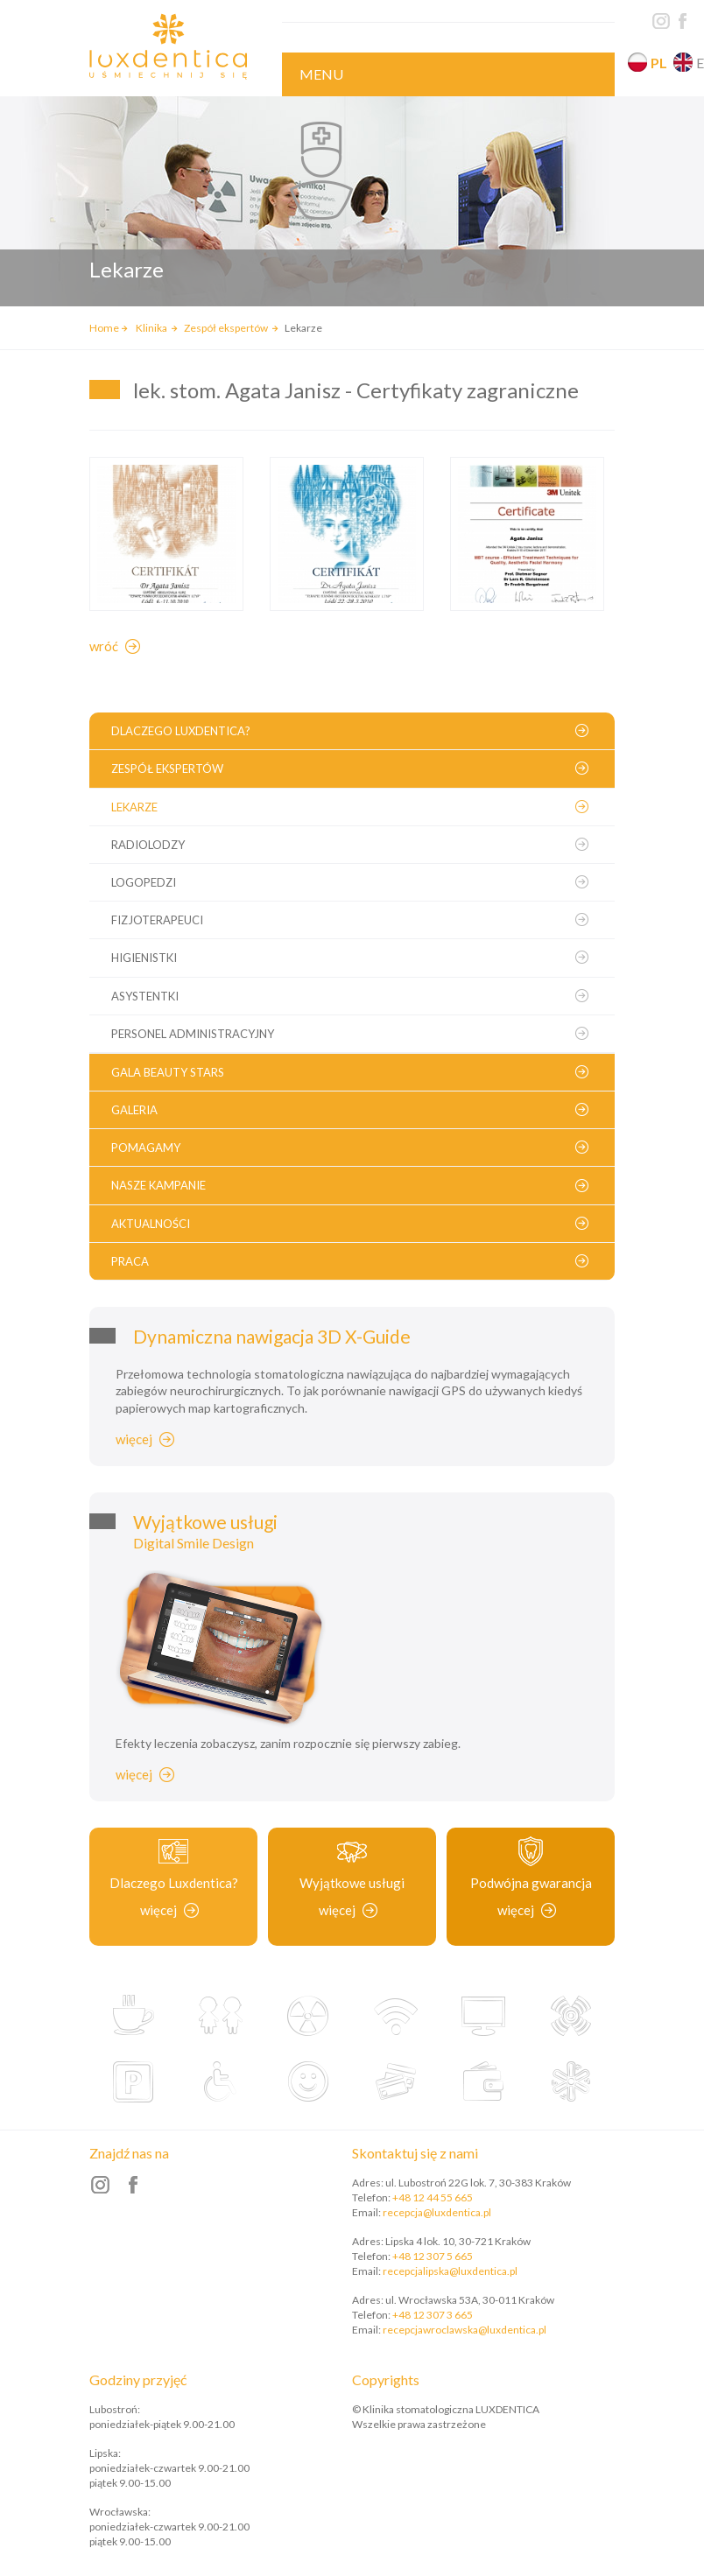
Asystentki (145, 996)
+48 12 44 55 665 (432, 2197)
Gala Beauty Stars (167, 1072)
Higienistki (144, 958)
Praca (130, 1261)
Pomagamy (145, 1148)
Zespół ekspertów (227, 327)
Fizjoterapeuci (157, 920)
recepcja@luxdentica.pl (437, 2212)
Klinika (152, 327)
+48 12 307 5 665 (432, 2256)
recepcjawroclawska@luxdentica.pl (464, 2329)
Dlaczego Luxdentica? (180, 731)
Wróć (103, 646)
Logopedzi (143, 882)
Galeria (134, 1110)
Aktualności (150, 1224)
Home (104, 327)
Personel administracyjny (192, 1034)
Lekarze (134, 807)
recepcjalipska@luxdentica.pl (450, 2271)
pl (659, 62)
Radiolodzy (148, 845)
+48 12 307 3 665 (432, 2314)
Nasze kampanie (158, 1185)
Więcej (134, 1439)
